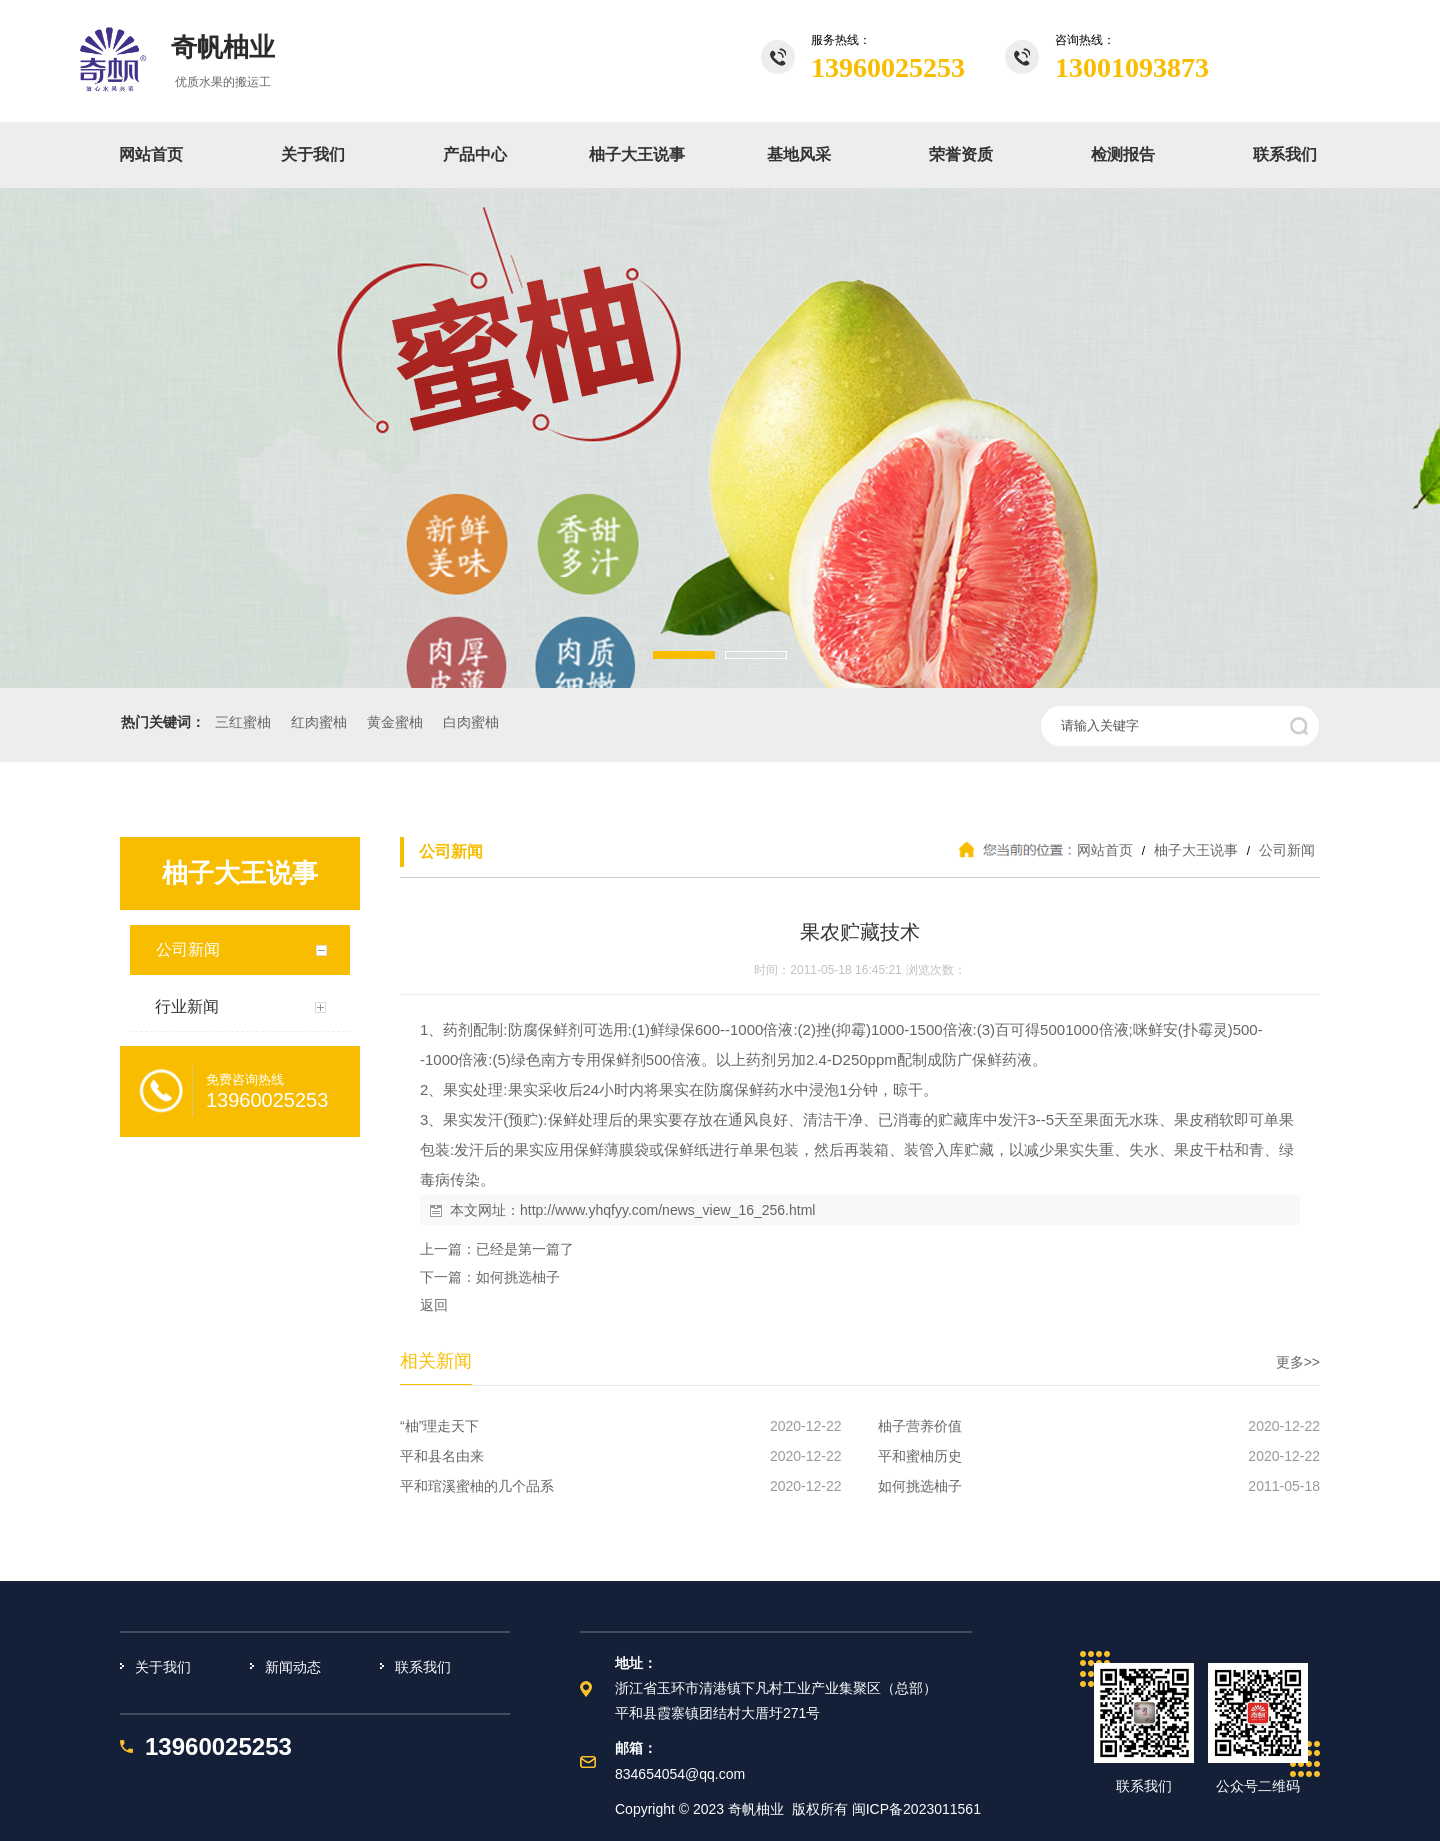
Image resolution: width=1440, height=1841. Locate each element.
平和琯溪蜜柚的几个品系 (477, 1486)
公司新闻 (1285, 850)
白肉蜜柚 (471, 722)
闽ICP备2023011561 (916, 1809)
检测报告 (1123, 154)
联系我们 (1285, 154)
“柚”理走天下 (439, 1426)
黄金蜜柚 (395, 722)
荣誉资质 (961, 154)
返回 (434, 1305)
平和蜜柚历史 (920, 1456)
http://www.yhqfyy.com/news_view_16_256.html (667, 1210)
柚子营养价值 (920, 1426)
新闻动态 (293, 1667)
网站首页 (151, 154)
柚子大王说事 (637, 154)
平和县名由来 (442, 1456)
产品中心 (475, 154)
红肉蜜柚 (319, 722)
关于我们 (313, 154)
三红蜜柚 (243, 722)
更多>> (1298, 1362)
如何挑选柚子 (518, 1277)
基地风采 (799, 154)
